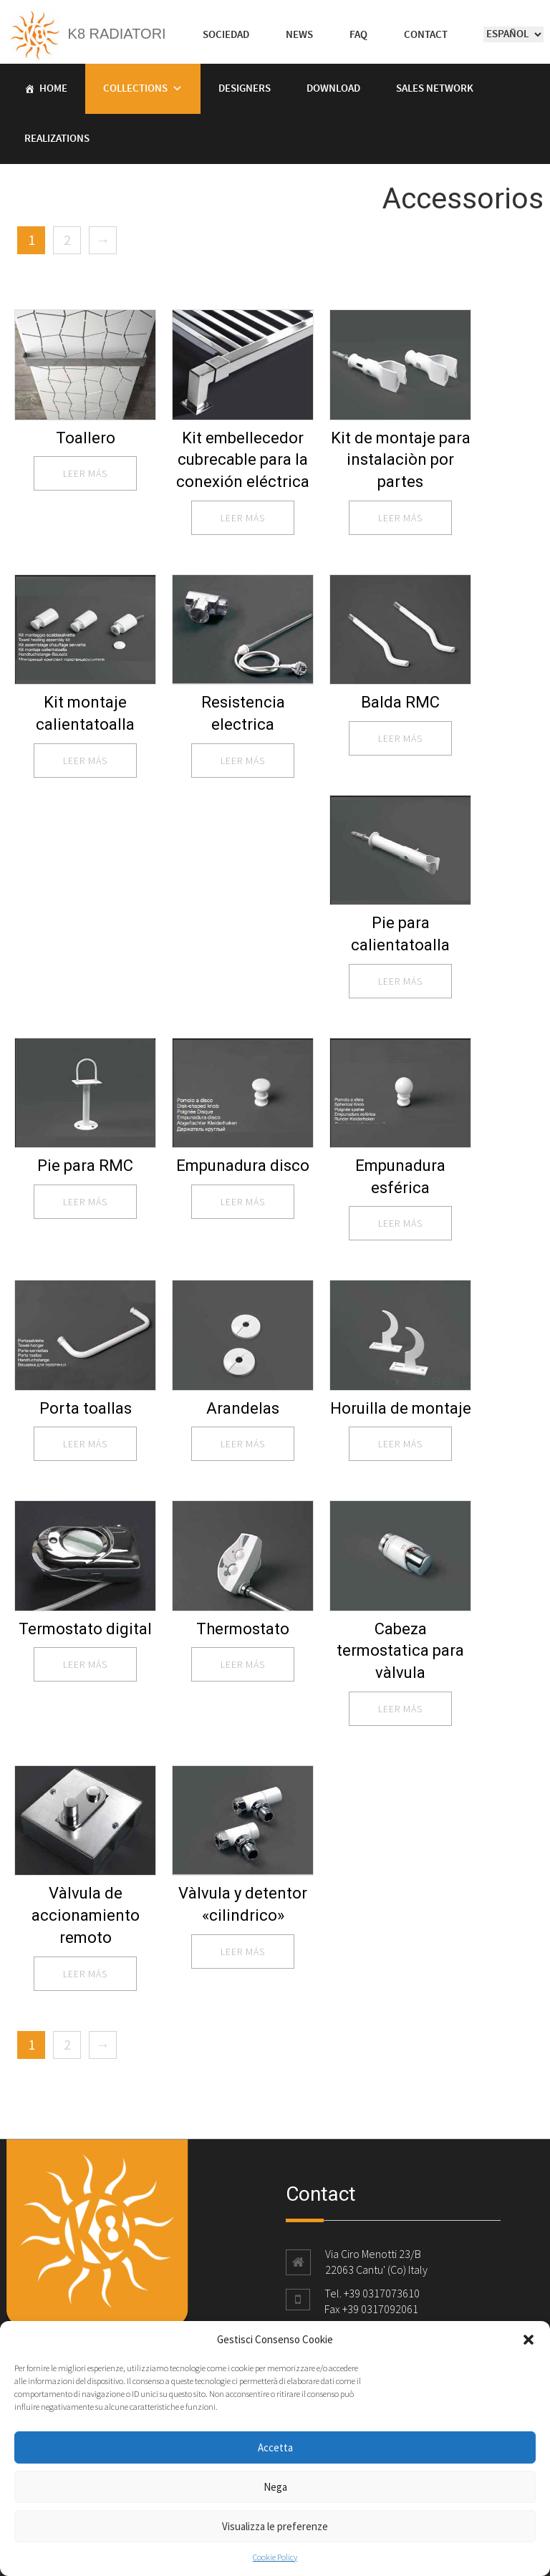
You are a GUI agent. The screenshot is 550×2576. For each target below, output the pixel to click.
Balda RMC (400, 702)
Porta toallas (85, 1408)
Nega (275, 2487)
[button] (528, 2340)
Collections (135, 89)
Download (333, 89)
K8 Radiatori (86, 34)
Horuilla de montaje (400, 1408)
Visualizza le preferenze (275, 2526)
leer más (85, 473)
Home (53, 89)
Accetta (275, 2447)
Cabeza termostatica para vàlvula (400, 1651)
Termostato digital (85, 1629)
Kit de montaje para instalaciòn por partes (401, 460)
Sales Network (434, 89)
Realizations (57, 139)
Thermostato (242, 1629)
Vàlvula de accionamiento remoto (86, 1915)
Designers (244, 89)
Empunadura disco (242, 1165)
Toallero (85, 438)
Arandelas (242, 1408)
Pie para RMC (85, 1165)
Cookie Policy (275, 2557)
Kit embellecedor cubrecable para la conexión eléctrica (242, 460)
